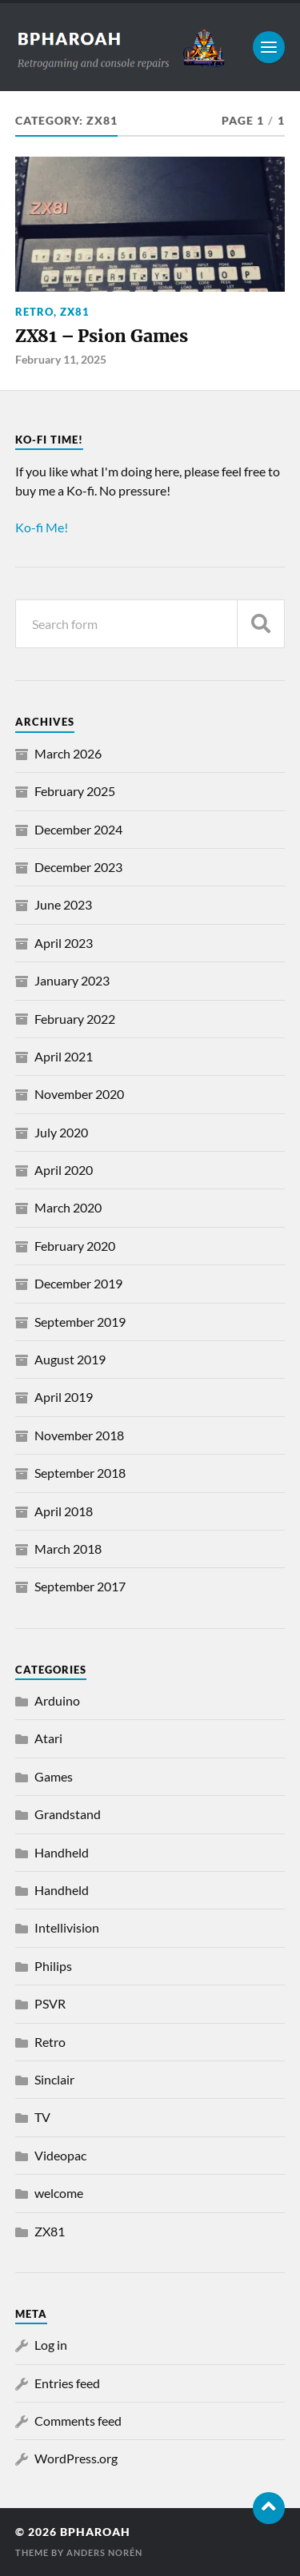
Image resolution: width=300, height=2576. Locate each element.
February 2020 (74, 1245)
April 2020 (63, 1169)
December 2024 (78, 829)
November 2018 (79, 1435)
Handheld (61, 1852)
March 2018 (68, 1548)
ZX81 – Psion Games (101, 336)
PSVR (50, 2003)
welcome (58, 2192)
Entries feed (67, 2383)
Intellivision (66, 1927)
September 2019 (80, 1321)
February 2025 (74, 790)
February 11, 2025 (60, 359)
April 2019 (63, 1396)
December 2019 (78, 1283)
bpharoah (95, 2532)
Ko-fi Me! (41, 527)
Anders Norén (104, 2552)
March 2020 (68, 1207)
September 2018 (80, 1472)
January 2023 (72, 980)
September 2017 (80, 1586)
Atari (48, 1738)
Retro (34, 311)
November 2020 (79, 1093)
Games (53, 1776)
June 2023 (63, 904)
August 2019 (70, 1359)
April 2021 (63, 1056)
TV (42, 2116)
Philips (53, 1965)
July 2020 (61, 1132)
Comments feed (78, 2420)
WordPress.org (76, 2458)
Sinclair (54, 2079)
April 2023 (63, 942)
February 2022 (74, 1018)
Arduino (57, 1700)
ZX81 (75, 311)
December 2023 (78, 866)
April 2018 (63, 1511)
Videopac (60, 2155)
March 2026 (68, 753)
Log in (50, 2344)
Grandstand (67, 1814)
